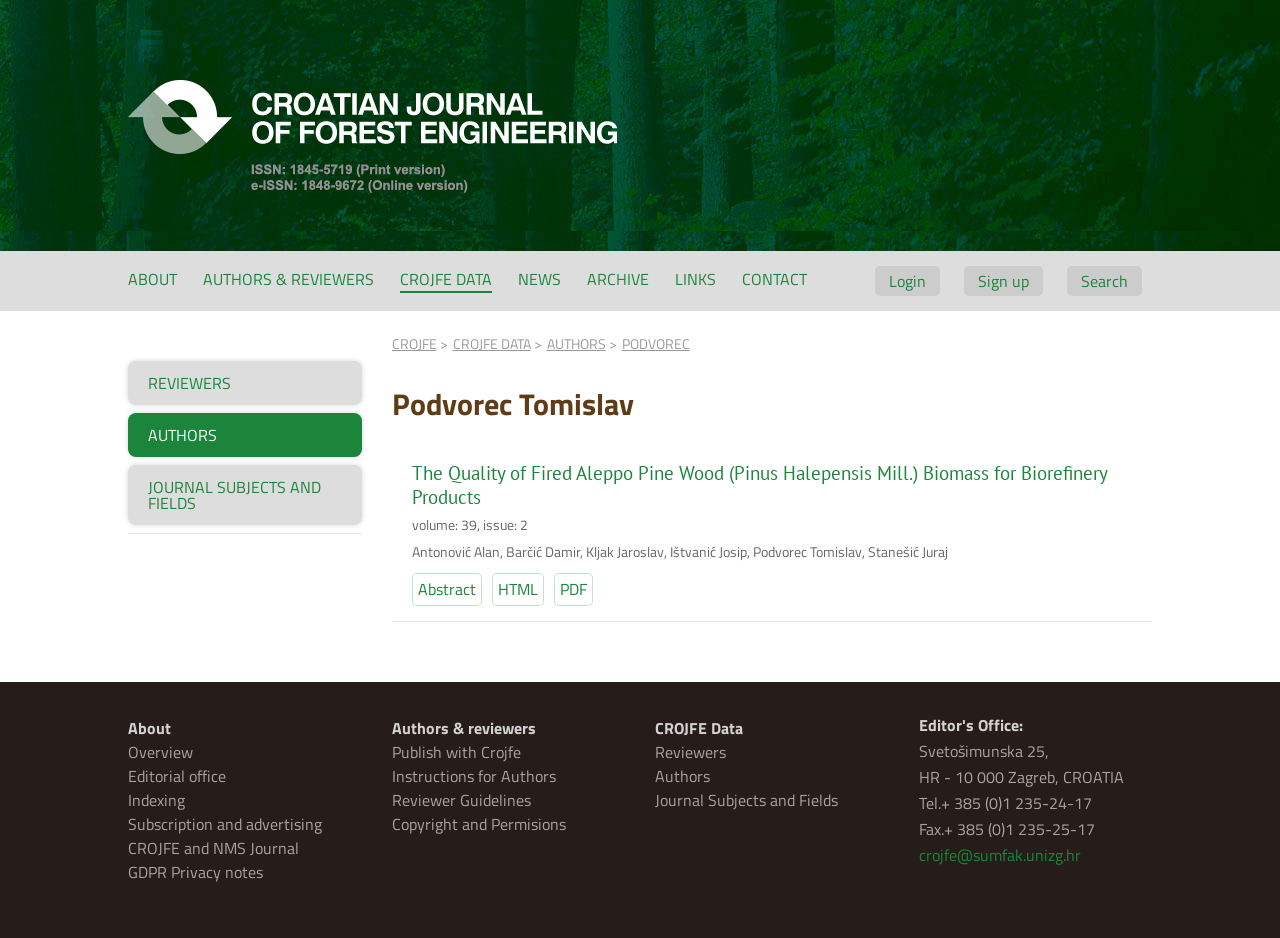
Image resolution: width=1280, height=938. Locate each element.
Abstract (447, 589)
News (539, 279)
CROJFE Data (446, 279)
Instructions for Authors (474, 776)
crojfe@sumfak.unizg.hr (1000, 855)
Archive (618, 279)
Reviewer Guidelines (461, 800)
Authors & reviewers (288, 279)
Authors (682, 776)
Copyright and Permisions (479, 824)
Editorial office (177, 776)
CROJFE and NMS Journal (213, 848)
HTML (518, 589)
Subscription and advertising (225, 824)
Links (695, 279)
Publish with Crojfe (456, 752)
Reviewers (690, 752)
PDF (573, 589)
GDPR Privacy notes (195, 872)
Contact (774, 279)
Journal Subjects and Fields (746, 800)
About (152, 279)
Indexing (156, 800)
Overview (160, 752)
